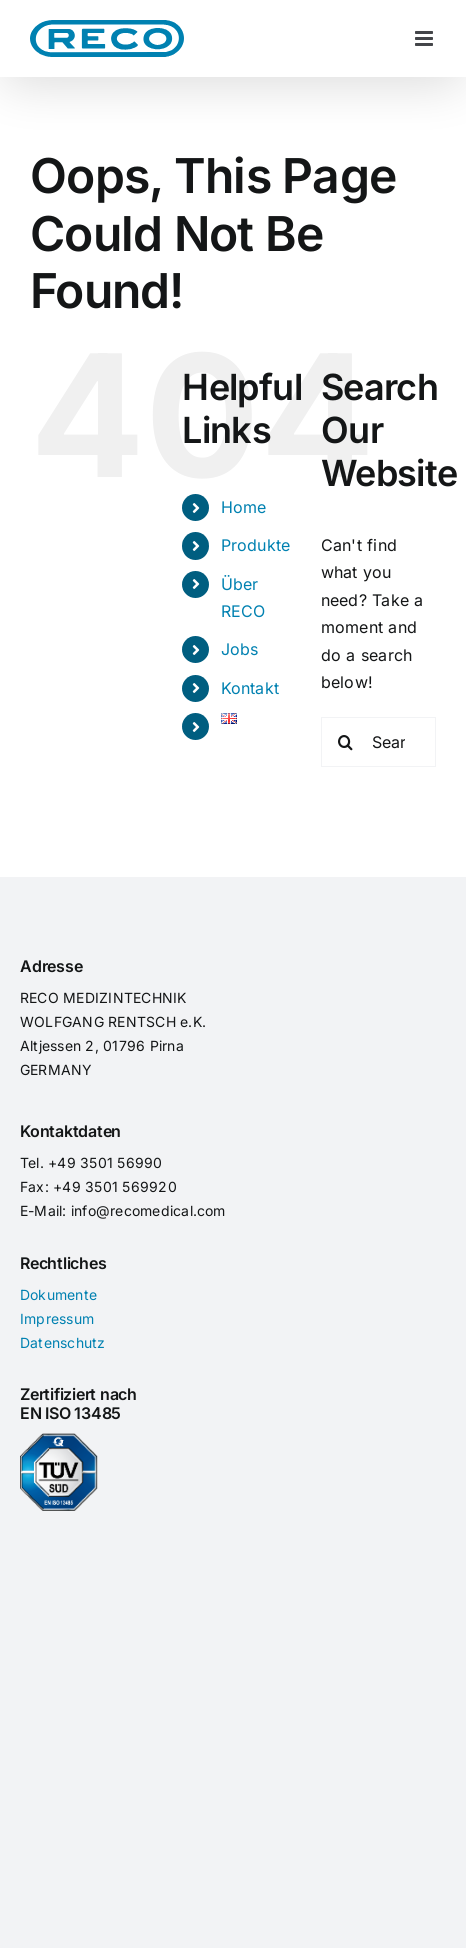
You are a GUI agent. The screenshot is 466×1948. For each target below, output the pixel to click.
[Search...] (378, 742)
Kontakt (250, 688)
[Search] (346, 742)
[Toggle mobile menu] (425, 38)
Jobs (240, 649)
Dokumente (58, 1294)
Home (244, 507)
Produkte (256, 545)
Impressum (57, 1318)
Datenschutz (63, 1342)
